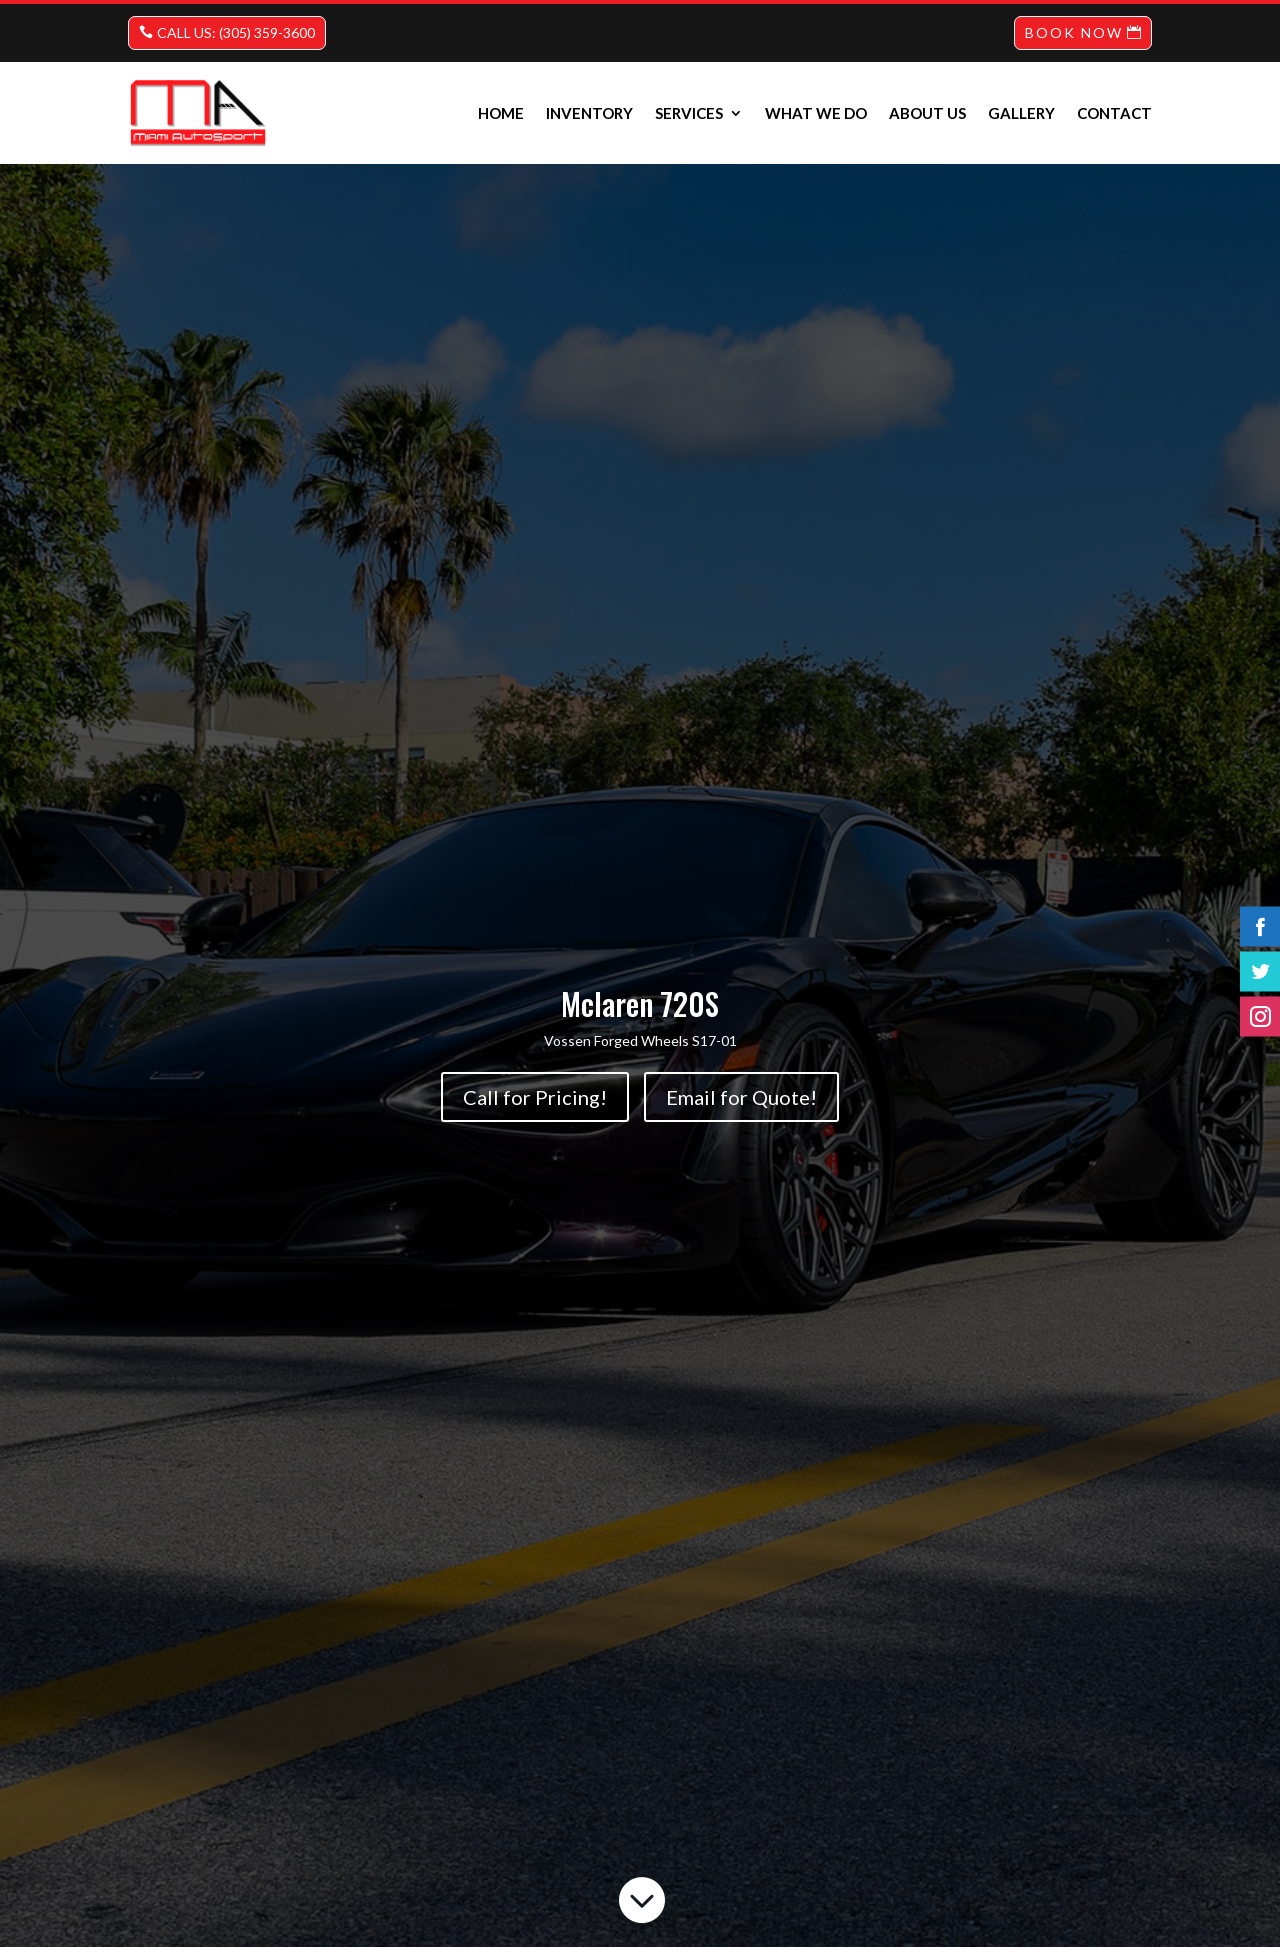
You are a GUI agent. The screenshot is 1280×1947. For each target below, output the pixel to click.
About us (927, 113)
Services (689, 113)
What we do (816, 113)
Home (501, 113)
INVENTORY (589, 113)
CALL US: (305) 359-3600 (236, 32)
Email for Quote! (741, 1097)
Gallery (1021, 113)
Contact (1114, 113)
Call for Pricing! (535, 1097)
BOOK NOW (1074, 32)
